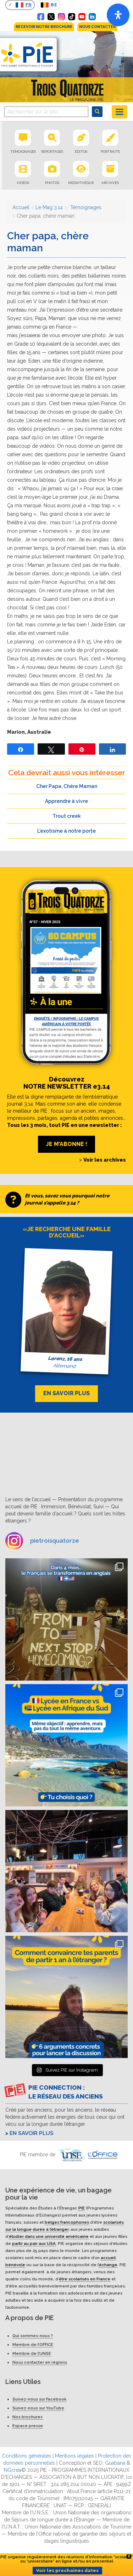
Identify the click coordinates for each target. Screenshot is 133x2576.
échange (108, 2264)
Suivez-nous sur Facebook (39, 2399)
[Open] (118, 15)
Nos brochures (27, 2416)
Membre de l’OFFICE (32, 2344)
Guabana (115, 2463)
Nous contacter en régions (39, 2362)
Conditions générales (26, 2456)
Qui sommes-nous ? (32, 2335)
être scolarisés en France (84, 2278)
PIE (81, 2208)
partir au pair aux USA (34, 2243)
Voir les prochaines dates (67, 2570)
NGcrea (12, 2470)
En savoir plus (32, 2133)
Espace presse (27, 2425)
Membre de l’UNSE (31, 2353)
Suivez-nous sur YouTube (38, 2407)
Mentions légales (74, 2456)
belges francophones (67, 2222)
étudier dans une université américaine (49, 2236)
